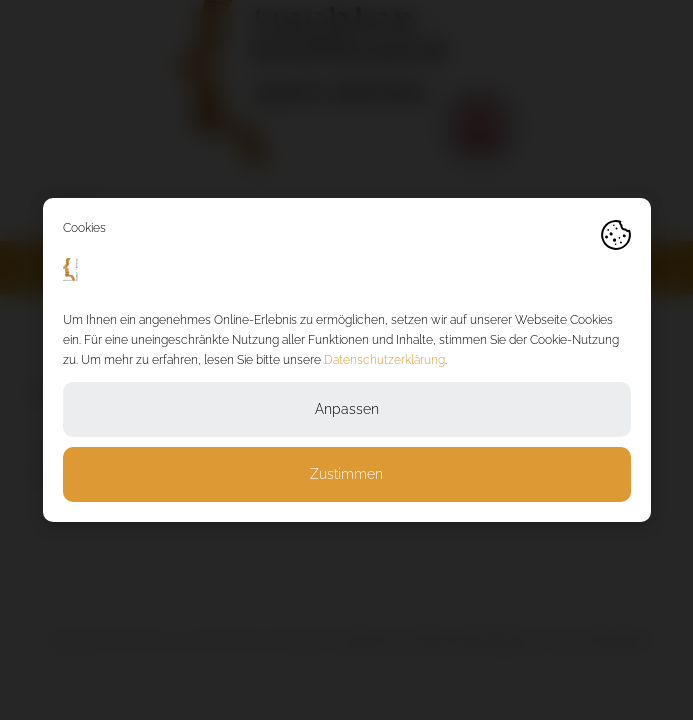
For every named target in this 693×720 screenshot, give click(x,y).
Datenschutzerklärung (384, 360)
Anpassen (347, 409)
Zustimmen (346, 474)
